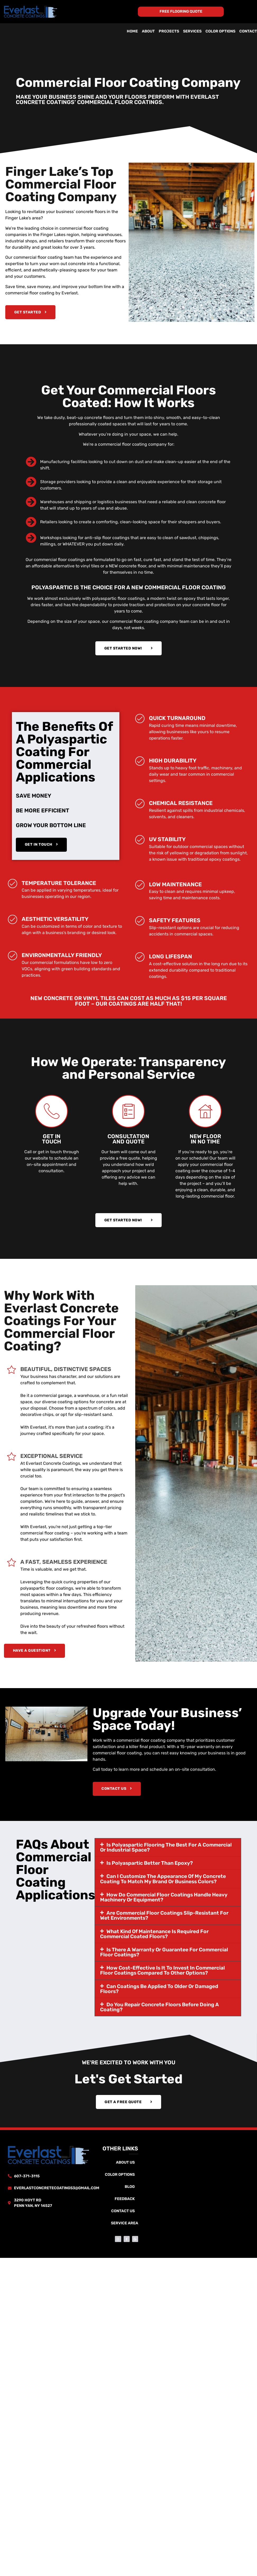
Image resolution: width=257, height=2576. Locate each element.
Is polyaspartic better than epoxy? (149, 1864)
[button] (168, 1848)
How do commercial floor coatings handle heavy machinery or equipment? (163, 1898)
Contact (248, 31)
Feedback (125, 2200)
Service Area (124, 2224)
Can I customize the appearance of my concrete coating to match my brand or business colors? (163, 1880)
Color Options (220, 31)
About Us (125, 2163)
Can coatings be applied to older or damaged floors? (159, 1989)
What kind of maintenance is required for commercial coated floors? (154, 1935)
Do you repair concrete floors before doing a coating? (159, 2008)
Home (132, 31)
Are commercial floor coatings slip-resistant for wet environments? (164, 1916)
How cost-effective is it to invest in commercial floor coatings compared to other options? (162, 1971)
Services (192, 31)
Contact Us (123, 2212)
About (148, 31)
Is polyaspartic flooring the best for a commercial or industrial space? (166, 1848)
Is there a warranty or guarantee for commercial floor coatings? (164, 1953)
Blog (130, 2188)
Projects (169, 31)
